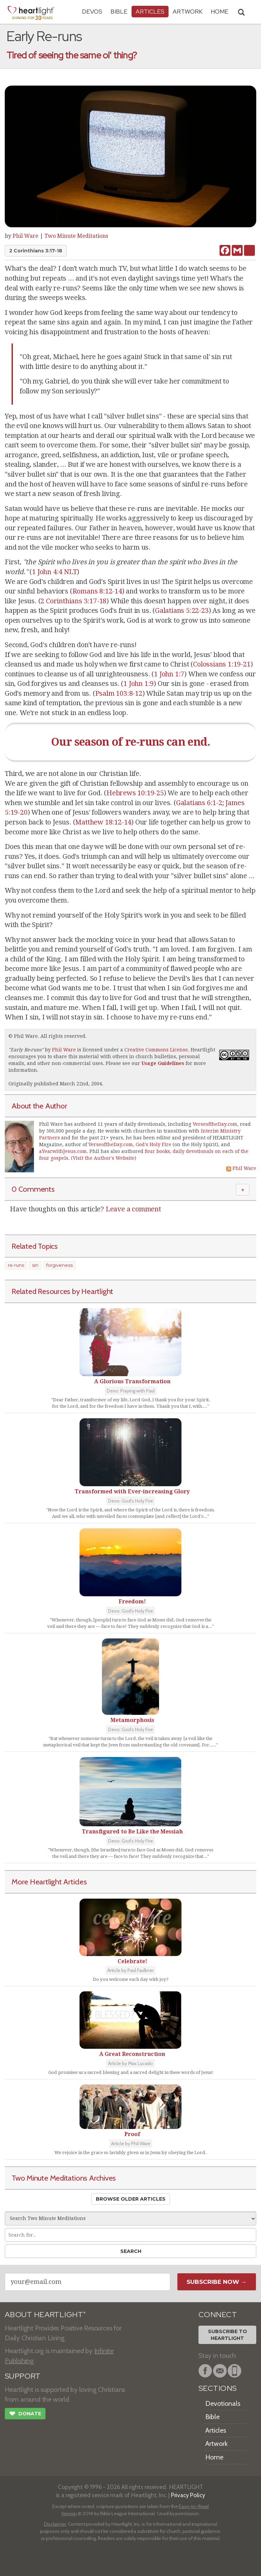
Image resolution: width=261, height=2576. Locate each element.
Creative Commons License (156, 1049)
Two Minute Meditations (76, 236)
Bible (118, 11)
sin (35, 1265)
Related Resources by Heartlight (62, 1291)
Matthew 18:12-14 (103, 822)
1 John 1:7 (169, 674)
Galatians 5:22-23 (182, 610)
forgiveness (59, 1265)
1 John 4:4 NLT (54, 572)
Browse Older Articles (131, 2199)
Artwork (188, 11)
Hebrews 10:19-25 (135, 793)
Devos (92, 11)
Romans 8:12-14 (97, 591)
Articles (150, 11)
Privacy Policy (188, 2495)
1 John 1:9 (138, 683)
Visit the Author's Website (104, 1158)
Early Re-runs (26, 1049)
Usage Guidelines (162, 1063)
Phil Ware (25, 236)
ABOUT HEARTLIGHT (45, 2315)
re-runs (16, 1265)
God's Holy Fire (153, 1144)
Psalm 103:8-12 (118, 693)
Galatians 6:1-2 (199, 803)
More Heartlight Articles (49, 1881)
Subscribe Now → (217, 2281)
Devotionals (222, 2403)
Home (214, 2457)
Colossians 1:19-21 (221, 664)
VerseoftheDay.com (215, 1124)
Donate (25, 2414)
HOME (219, 11)
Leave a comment (133, 1209)
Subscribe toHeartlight (227, 2334)
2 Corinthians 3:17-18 (35, 251)
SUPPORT (22, 2376)
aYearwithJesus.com (63, 1151)
